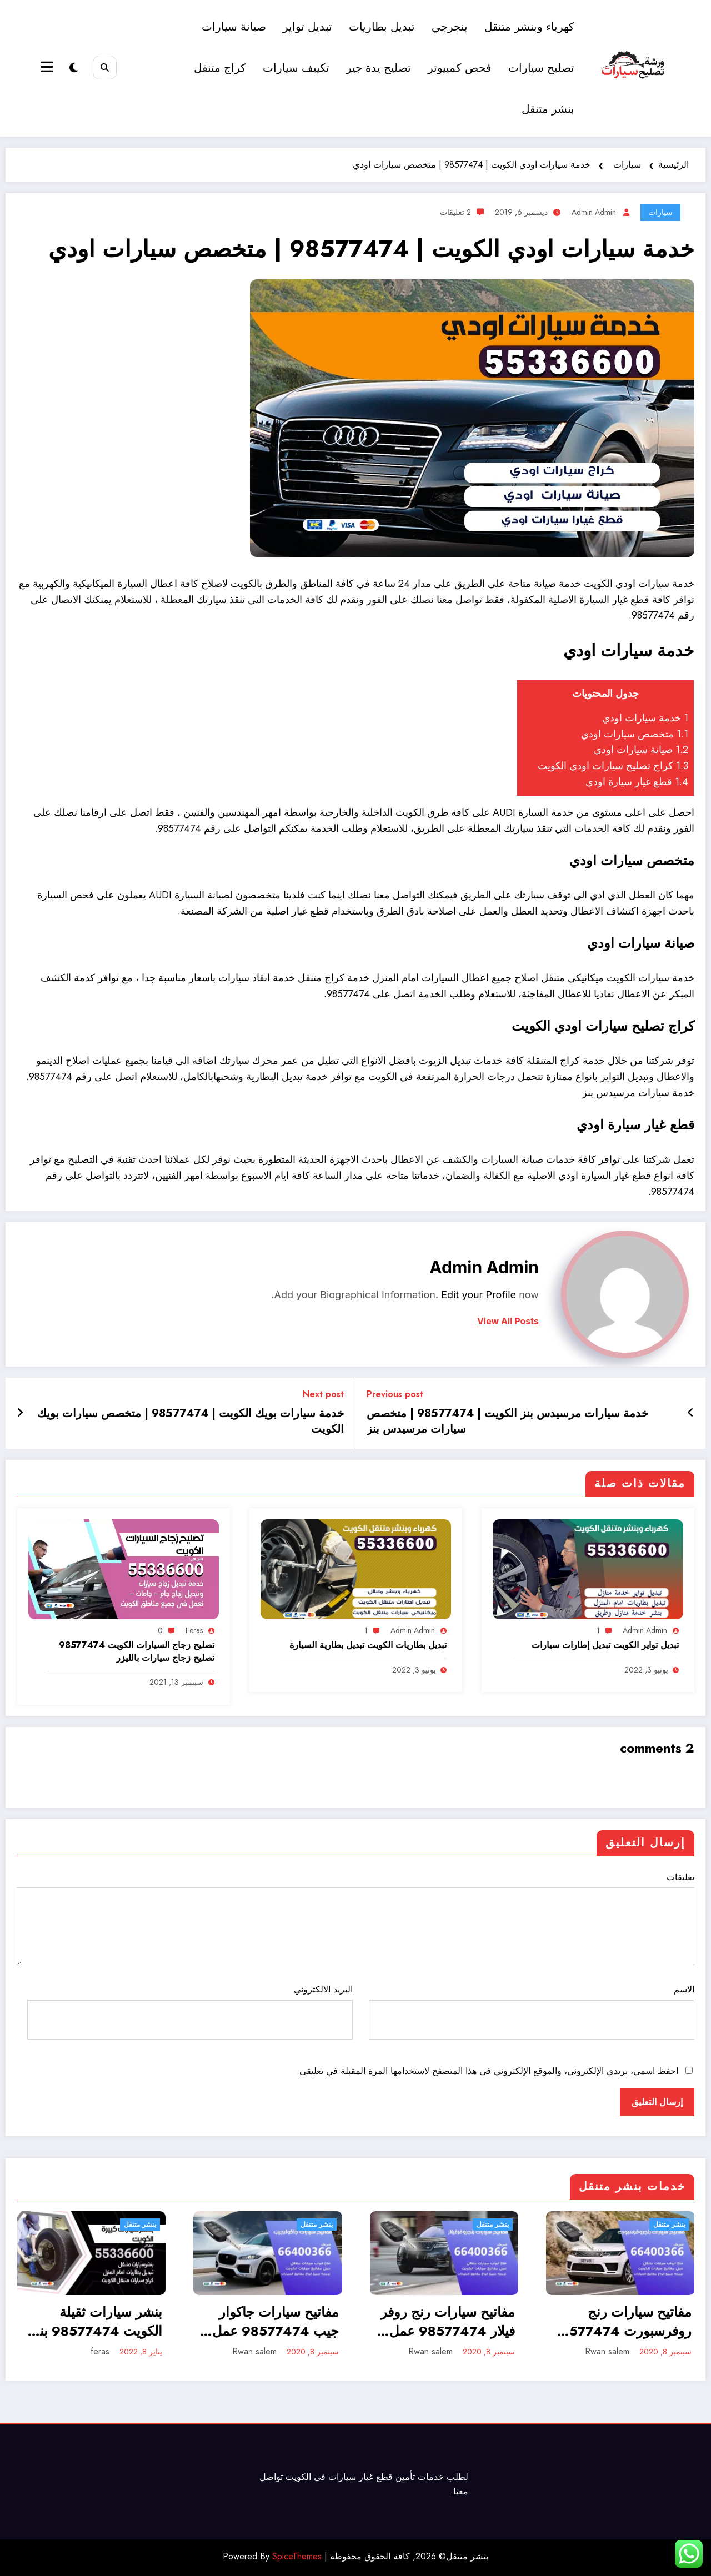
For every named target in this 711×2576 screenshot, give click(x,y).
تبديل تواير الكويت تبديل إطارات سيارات (605, 1645)
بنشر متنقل (548, 109)
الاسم (531, 2011)
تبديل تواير (308, 27)
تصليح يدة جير (379, 68)
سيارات (660, 212)
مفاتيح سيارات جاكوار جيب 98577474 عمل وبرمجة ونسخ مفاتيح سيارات (275, 2321)
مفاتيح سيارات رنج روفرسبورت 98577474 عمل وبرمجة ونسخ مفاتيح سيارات (622, 2321)
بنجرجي (450, 27)
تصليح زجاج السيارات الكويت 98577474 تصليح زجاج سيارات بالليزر (136, 1651)
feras (194, 1630)
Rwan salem (254, 2351)
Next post (323, 1394)
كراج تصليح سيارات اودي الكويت (613, 766)
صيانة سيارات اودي (641, 749)
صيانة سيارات (234, 27)
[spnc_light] (73, 68)
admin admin (594, 212)
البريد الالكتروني (190, 2011)
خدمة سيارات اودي (645, 718)
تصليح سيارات (542, 68)
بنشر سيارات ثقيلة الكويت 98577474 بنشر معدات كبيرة (91, 2321)
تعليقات (355, 1918)
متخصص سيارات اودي (634, 734)
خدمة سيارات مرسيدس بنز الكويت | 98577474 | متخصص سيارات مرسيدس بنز (507, 1421)
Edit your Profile (478, 1294)
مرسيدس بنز (608, 1093)
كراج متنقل (220, 68)
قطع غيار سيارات (360, 2476)
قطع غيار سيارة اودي (636, 782)
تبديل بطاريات (382, 27)
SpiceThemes (297, 2556)
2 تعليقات (455, 212)
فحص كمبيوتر (460, 68)
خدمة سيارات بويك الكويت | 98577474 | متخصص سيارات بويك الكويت (190, 1421)
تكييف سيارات (296, 68)
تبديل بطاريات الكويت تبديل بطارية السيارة (368, 1645)
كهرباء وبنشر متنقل (530, 27)
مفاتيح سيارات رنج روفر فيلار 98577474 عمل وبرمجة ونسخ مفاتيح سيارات (447, 2321)
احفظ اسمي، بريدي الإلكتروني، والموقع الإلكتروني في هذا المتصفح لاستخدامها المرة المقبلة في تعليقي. (487, 2071)
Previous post (395, 1394)
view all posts (508, 1321)
